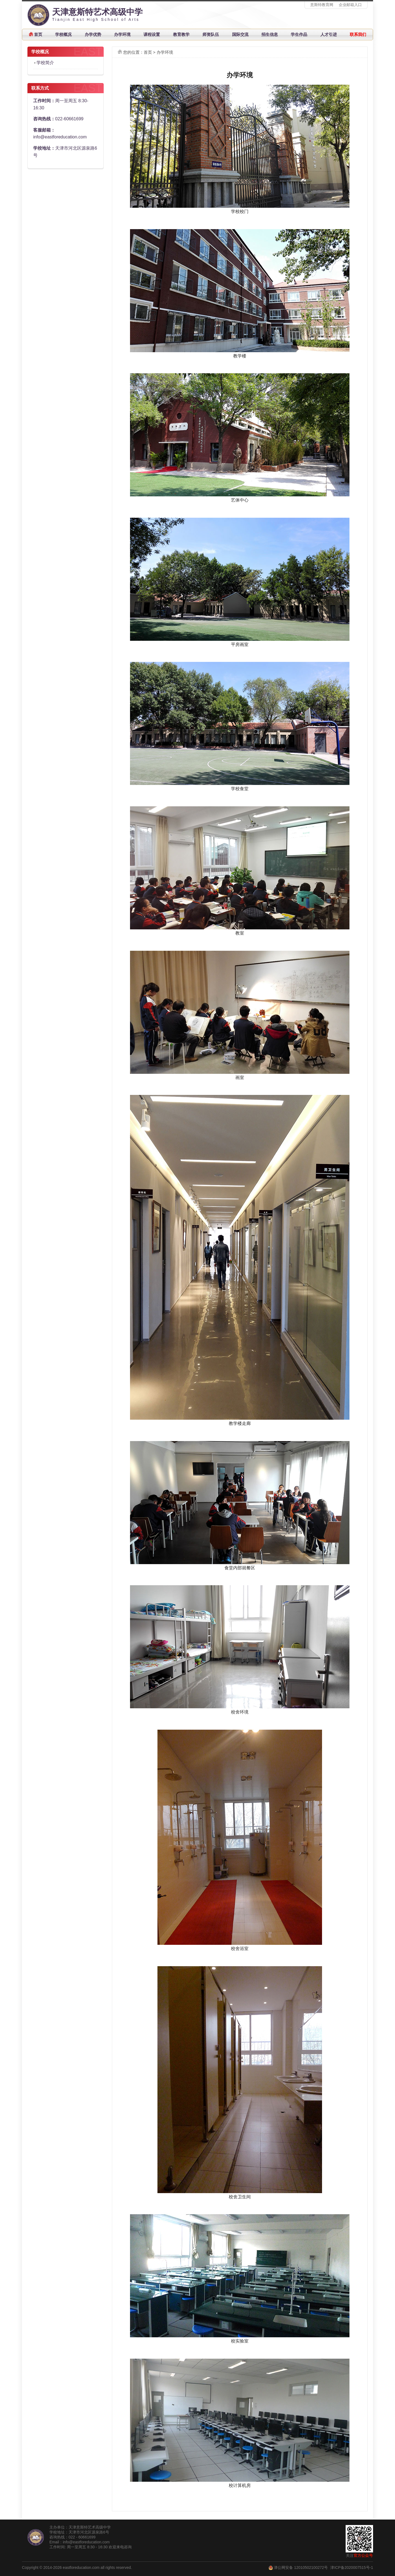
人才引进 (328, 34)
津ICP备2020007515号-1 (351, 2567)
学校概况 (63, 34)
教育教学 (181, 34)
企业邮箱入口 (350, 4)
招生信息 (269, 34)
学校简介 (45, 62)
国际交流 (240, 34)
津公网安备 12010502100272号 (301, 2567)
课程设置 (151, 34)
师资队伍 (210, 34)
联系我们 (358, 34)
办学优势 (93, 34)
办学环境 (122, 34)
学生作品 (299, 34)
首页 (38, 34)
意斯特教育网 (321, 4)
